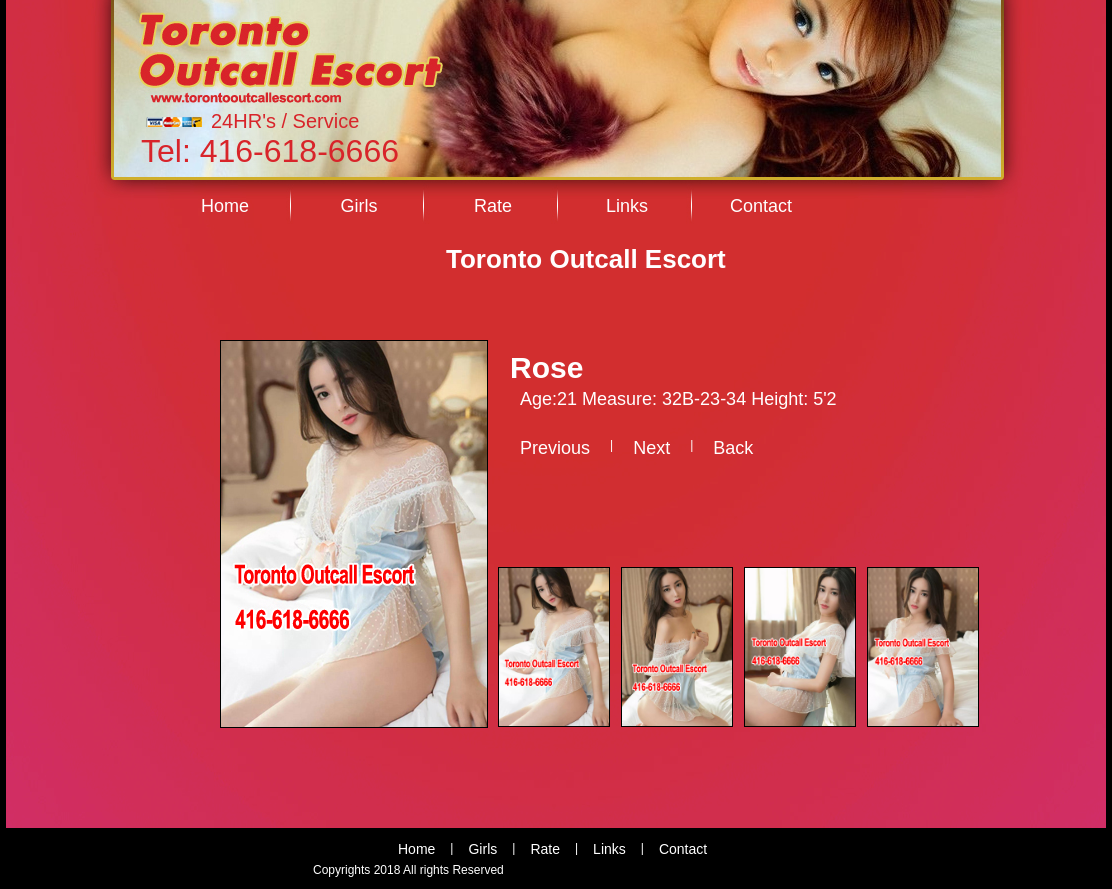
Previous (555, 448)
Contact (761, 206)
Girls (359, 206)
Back (733, 448)
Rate (493, 206)
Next (651, 448)
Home (225, 206)
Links (627, 206)
